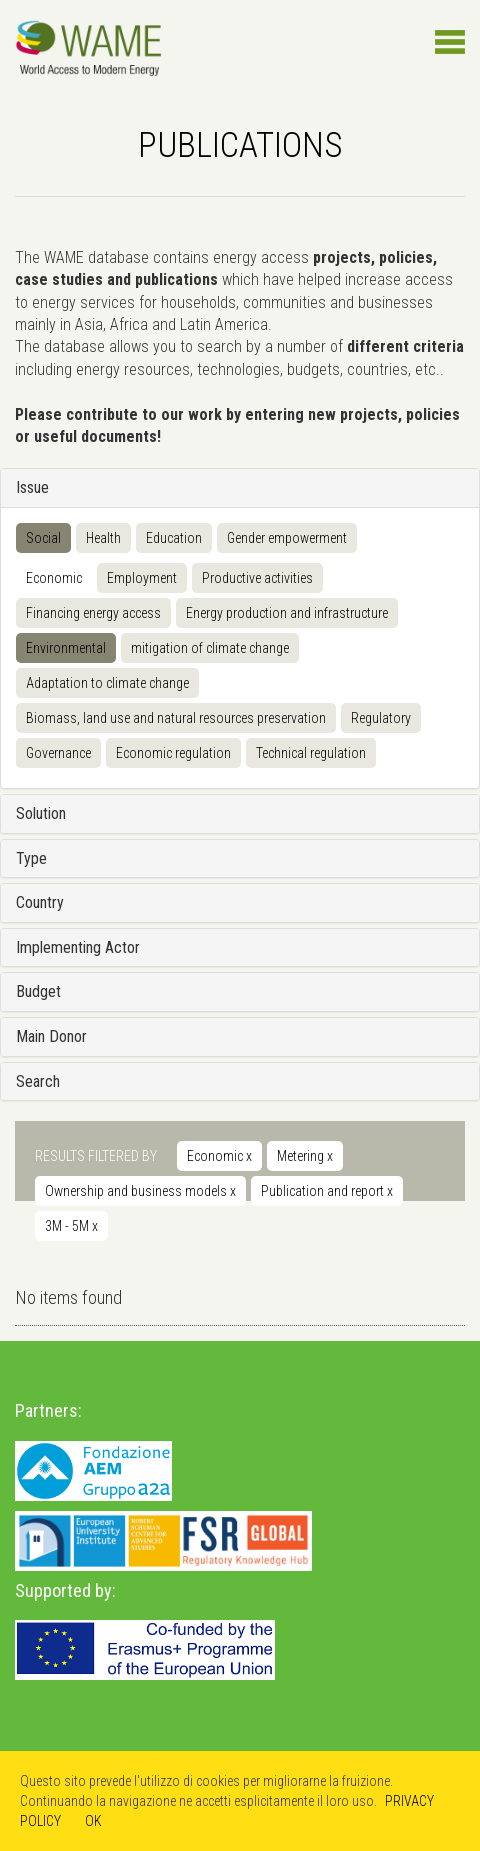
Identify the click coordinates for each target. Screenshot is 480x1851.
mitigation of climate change (210, 648)
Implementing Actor (78, 947)
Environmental (66, 648)
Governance (58, 753)
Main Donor (51, 1036)
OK (93, 1821)
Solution (41, 813)
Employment (142, 578)
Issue (32, 487)
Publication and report (327, 1191)
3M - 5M (71, 1226)
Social (43, 538)
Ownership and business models (140, 1191)
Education (174, 538)
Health (103, 538)
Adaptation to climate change (107, 683)
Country (40, 902)
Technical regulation (311, 753)
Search (38, 1081)
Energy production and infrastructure (287, 613)
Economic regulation (173, 753)
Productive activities (257, 578)
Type (31, 858)
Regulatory (381, 718)
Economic (54, 578)
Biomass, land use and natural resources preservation (176, 718)
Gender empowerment (287, 538)
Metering (305, 1156)
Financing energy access (93, 613)
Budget (38, 991)
